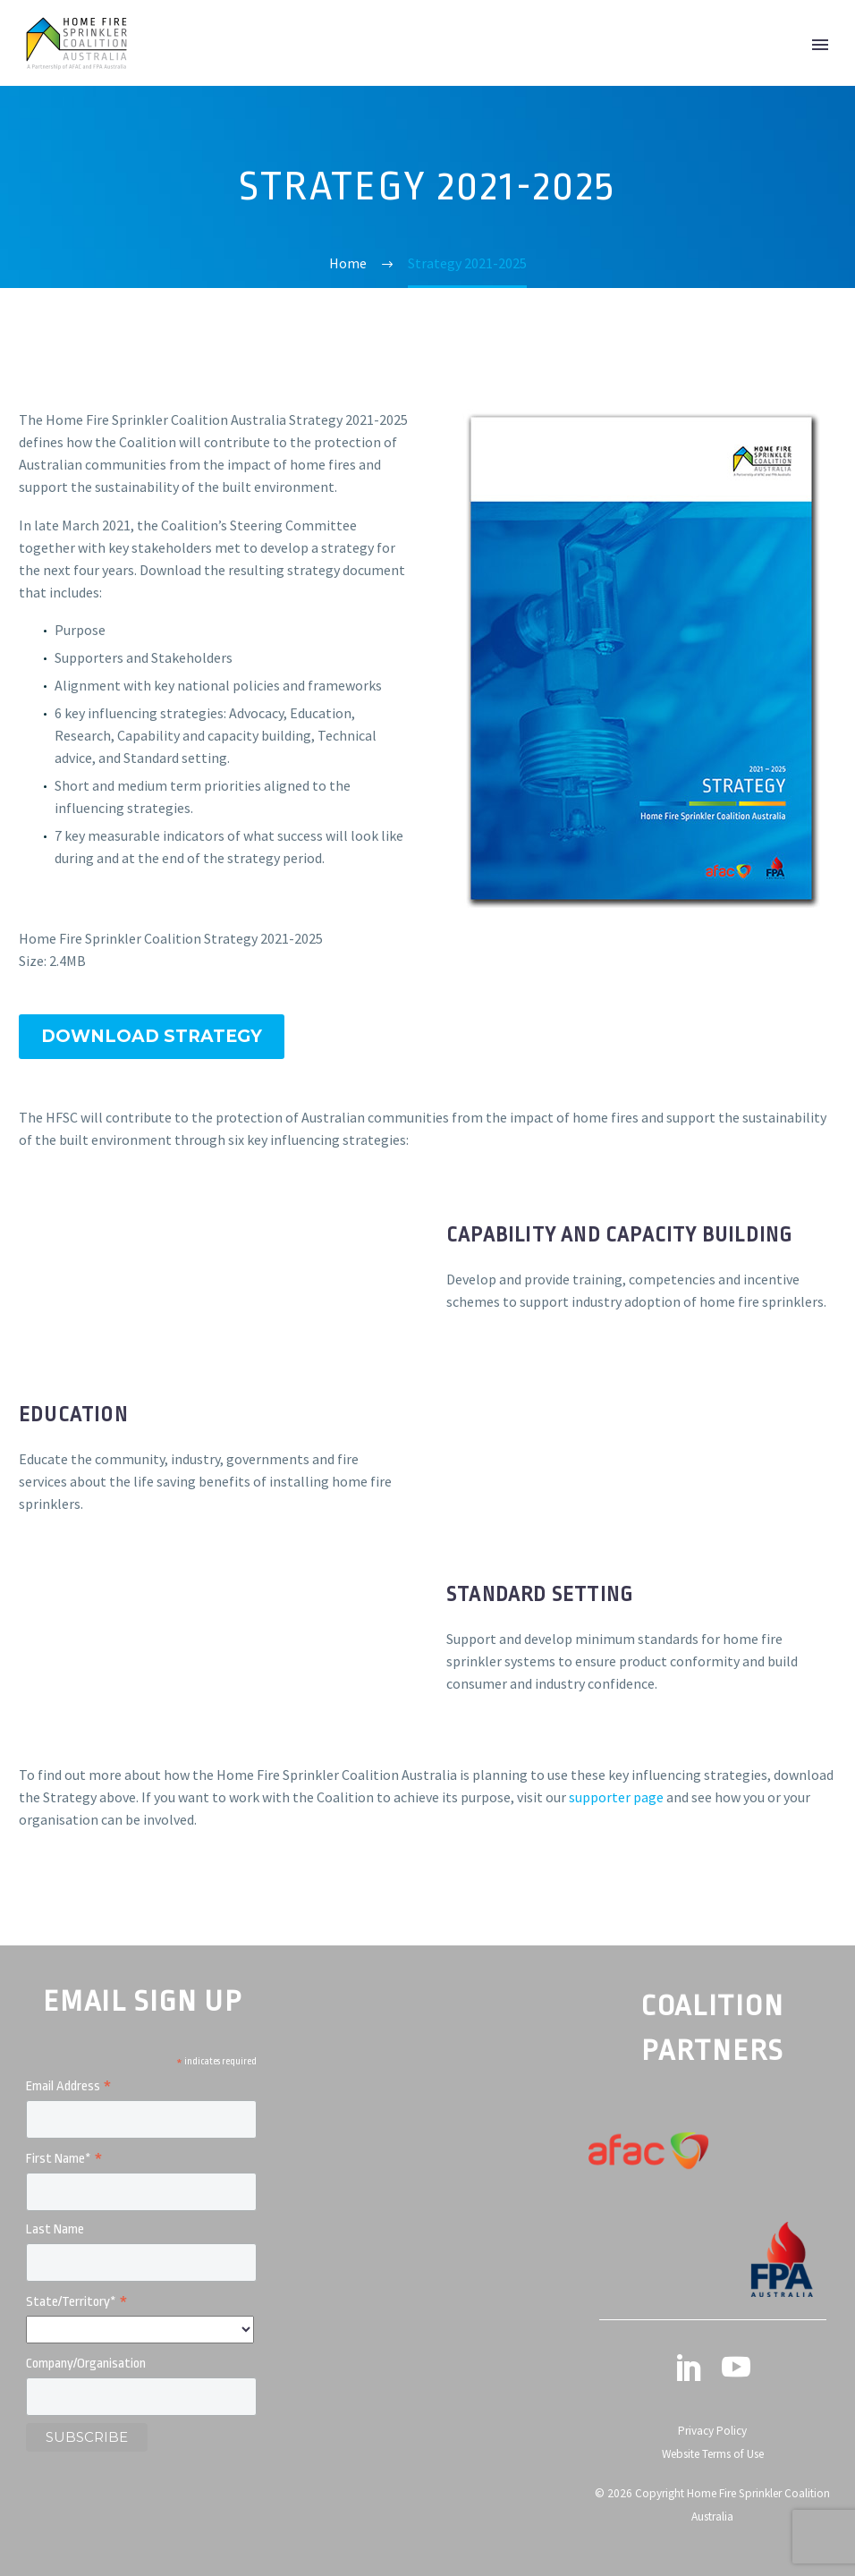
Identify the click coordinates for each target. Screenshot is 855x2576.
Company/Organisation (86, 2363)
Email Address (69, 2087)
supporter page (616, 1797)
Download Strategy (151, 1036)
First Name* (64, 2159)
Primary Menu (820, 44)
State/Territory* (77, 2302)
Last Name (55, 2229)
